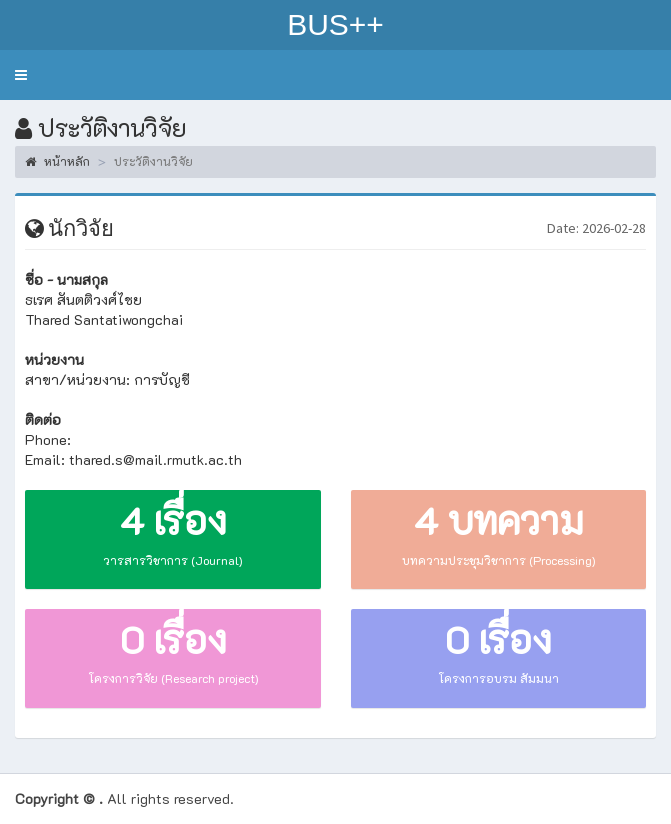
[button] (21, 75)
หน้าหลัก (57, 161)
